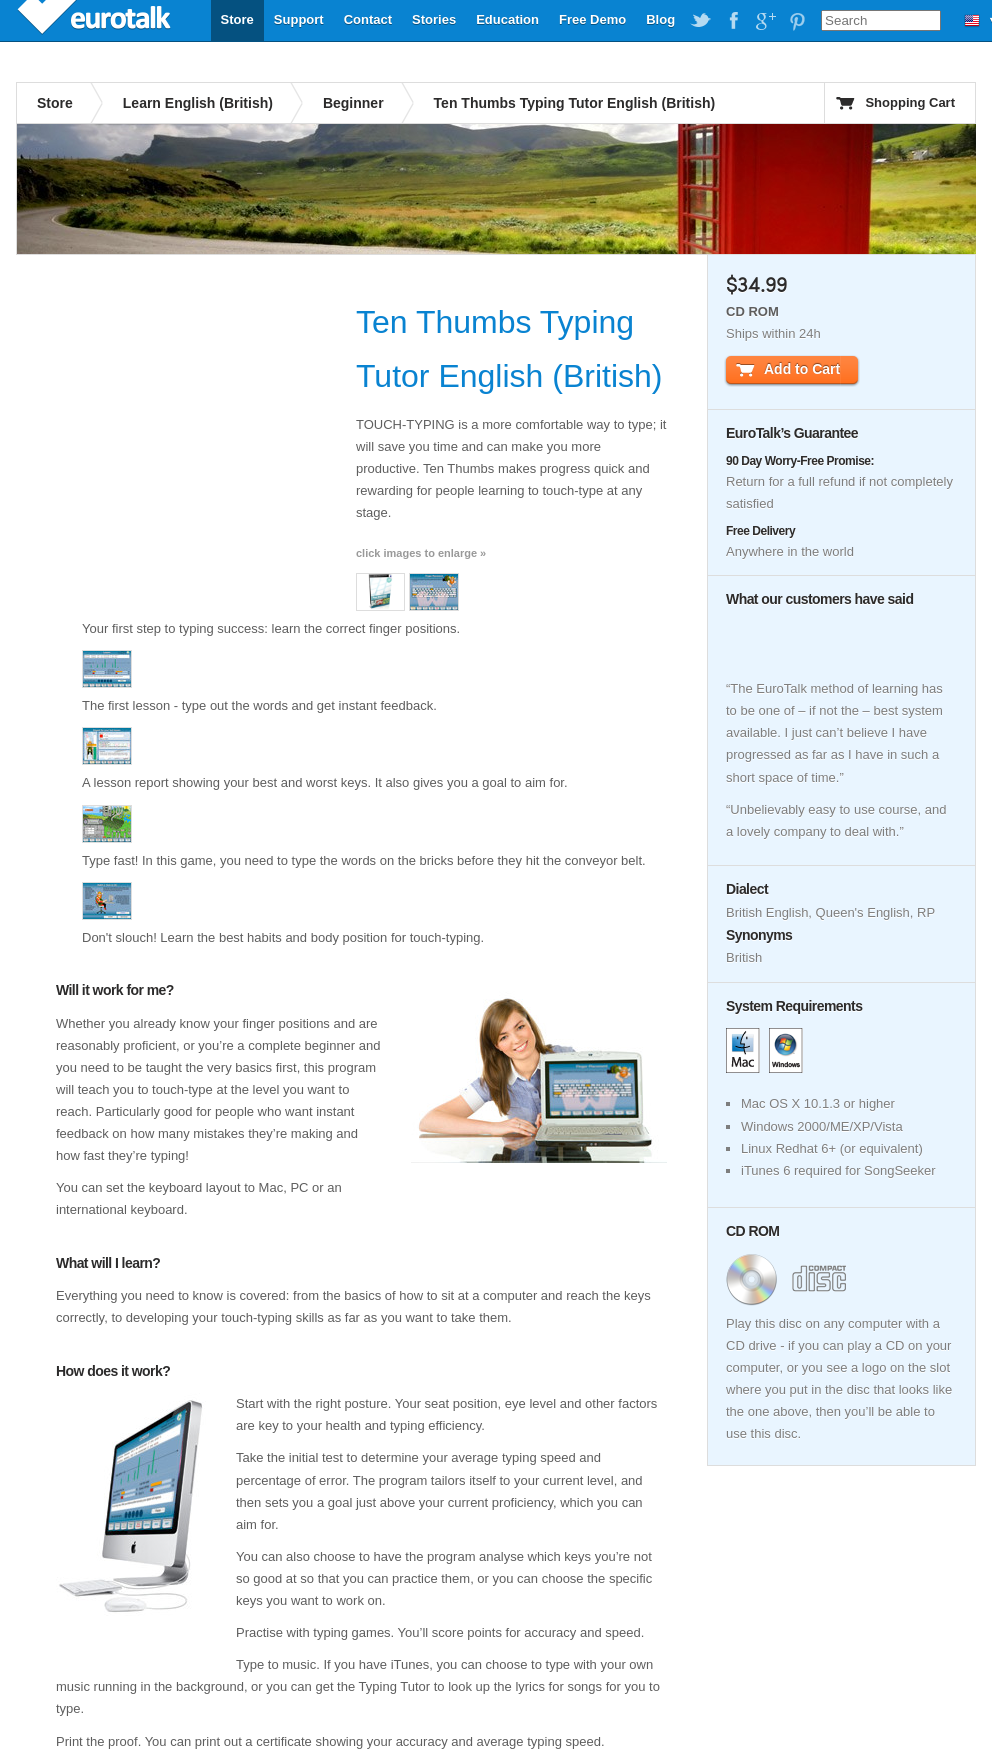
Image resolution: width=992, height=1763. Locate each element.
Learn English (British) (198, 103)
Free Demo (592, 19)
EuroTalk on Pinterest (797, 21)
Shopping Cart (910, 102)
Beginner (353, 103)
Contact (368, 19)
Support (299, 19)
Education (507, 19)
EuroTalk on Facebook (733, 21)
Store (237, 19)
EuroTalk (96, 20)
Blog (660, 19)
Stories (434, 19)
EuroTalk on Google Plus (765, 21)
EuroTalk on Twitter (701, 21)
